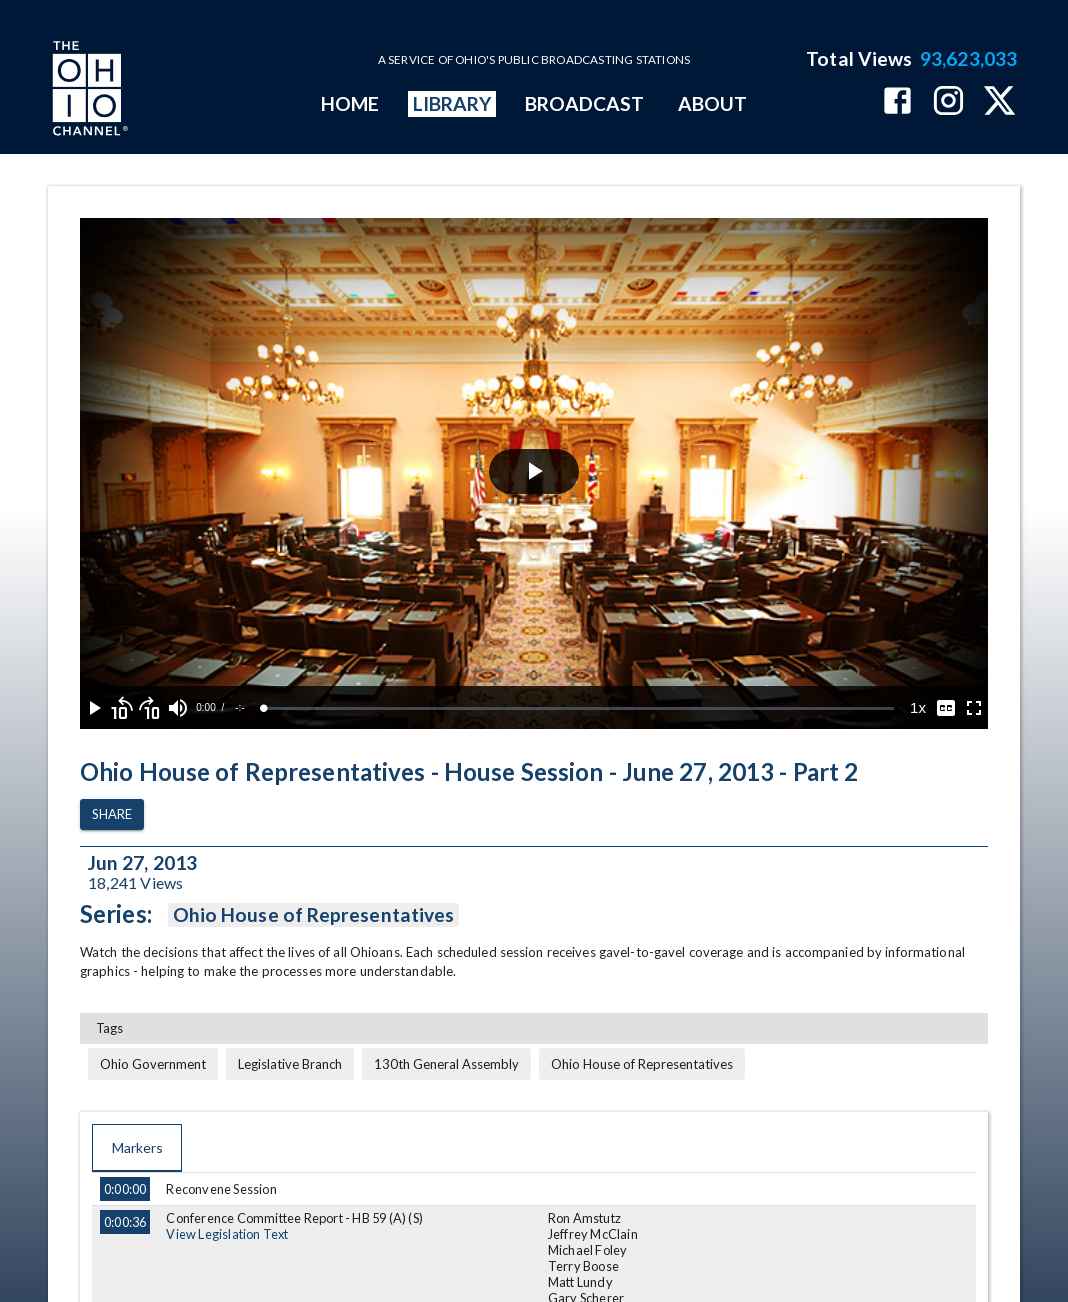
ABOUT (712, 103)
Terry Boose (583, 1266)
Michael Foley (588, 1250)
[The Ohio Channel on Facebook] (897, 102)
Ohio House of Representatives (313, 915)
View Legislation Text (227, 1234)
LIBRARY (452, 103)
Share (112, 814)
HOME (350, 103)
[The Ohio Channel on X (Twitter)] (999, 102)
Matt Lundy (580, 1282)
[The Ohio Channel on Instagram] (948, 102)
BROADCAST (585, 103)
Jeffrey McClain (593, 1234)
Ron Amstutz (584, 1218)
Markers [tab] (137, 1148)
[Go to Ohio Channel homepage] (88, 91)
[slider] (579, 708)
